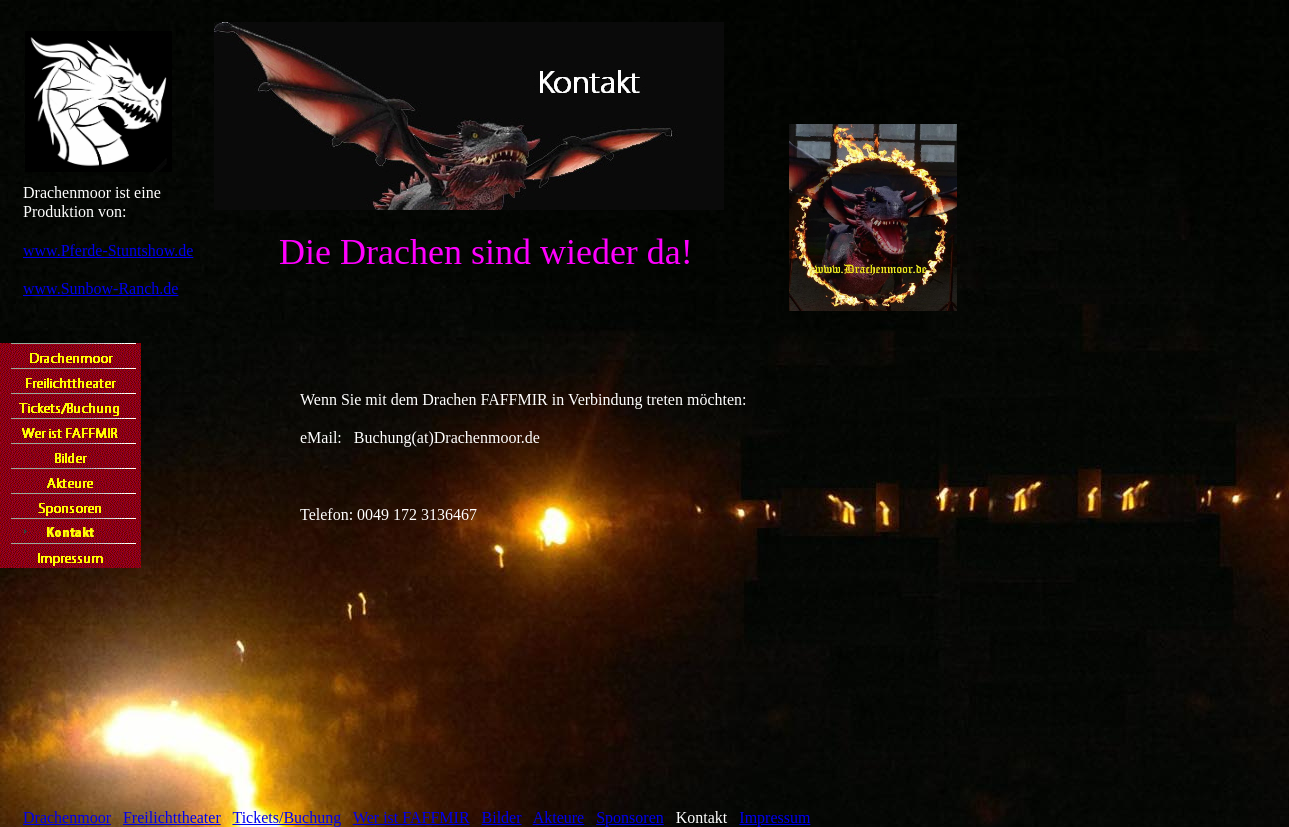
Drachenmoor (67, 817)
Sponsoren (630, 817)
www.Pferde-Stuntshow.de (108, 250)
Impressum (774, 817)
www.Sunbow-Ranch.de (100, 288)
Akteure (559, 817)
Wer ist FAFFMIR (411, 817)
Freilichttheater (172, 817)
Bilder (502, 817)
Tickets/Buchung (286, 817)
